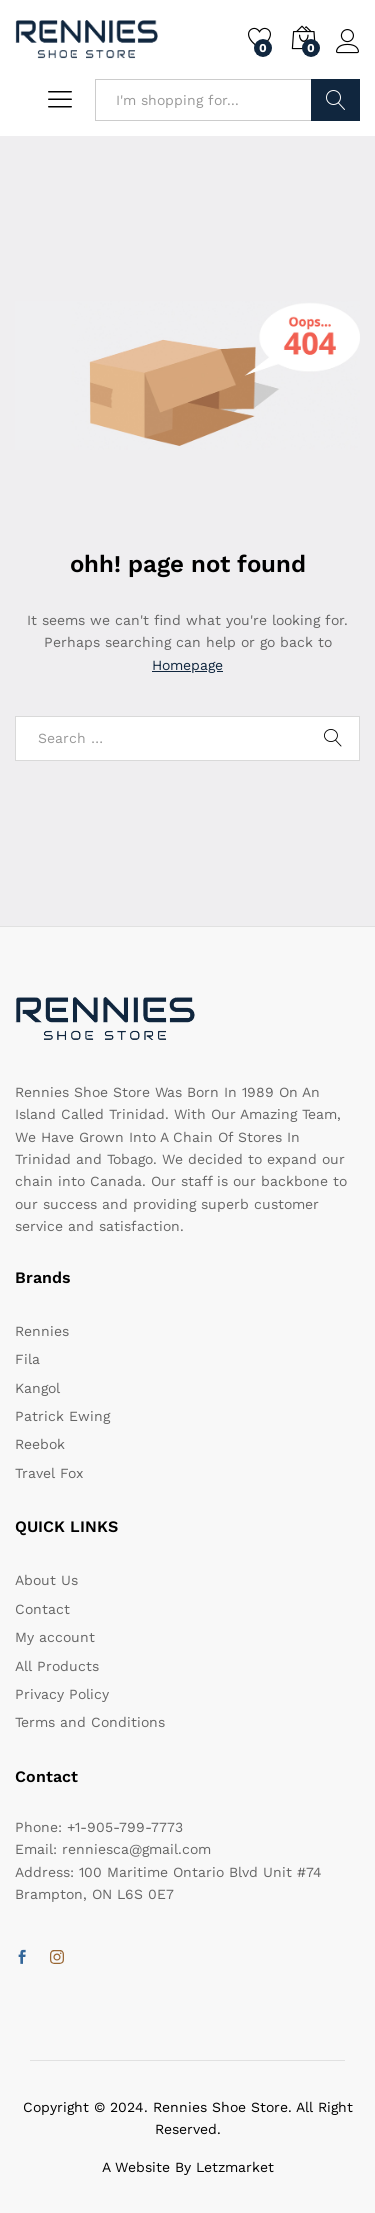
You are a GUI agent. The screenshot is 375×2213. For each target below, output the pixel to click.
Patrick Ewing (62, 1416)
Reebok (40, 1444)
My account (55, 1637)
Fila (27, 1359)
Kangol (37, 1388)
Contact (42, 1609)
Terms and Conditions (90, 1722)
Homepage (187, 665)
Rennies (42, 1331)
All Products (57, 1666)
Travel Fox (49, 1473)
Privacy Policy (62, 1694)
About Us (46, 1580)
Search (335, 100)
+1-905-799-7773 (125, 1827)
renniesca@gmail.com (136, 1849)
